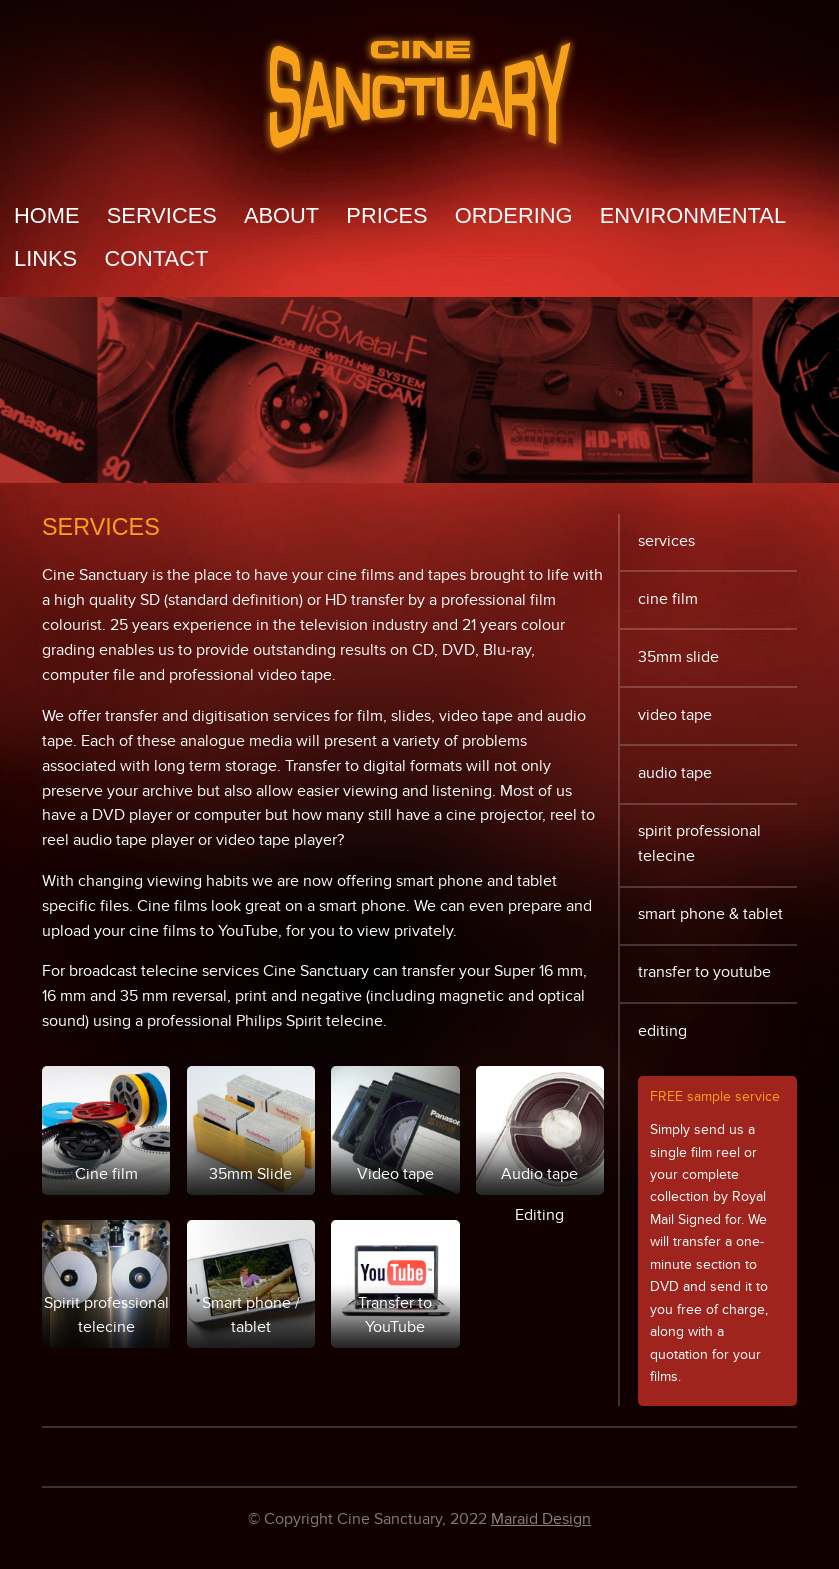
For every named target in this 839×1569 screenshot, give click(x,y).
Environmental (693, 216)
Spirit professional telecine (699, 844)
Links (45, 259)
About (281, 216)
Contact (156, 259)
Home (47, 216)
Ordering (514, 216)
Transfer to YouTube (704, 972)
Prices (386, 216)
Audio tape (675, 773)
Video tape (675, 715)
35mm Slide (678, 657)
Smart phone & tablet (710, 914)
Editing (662, 1031)
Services (162, 216)
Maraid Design (541, 1519)
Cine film (668, 599)
